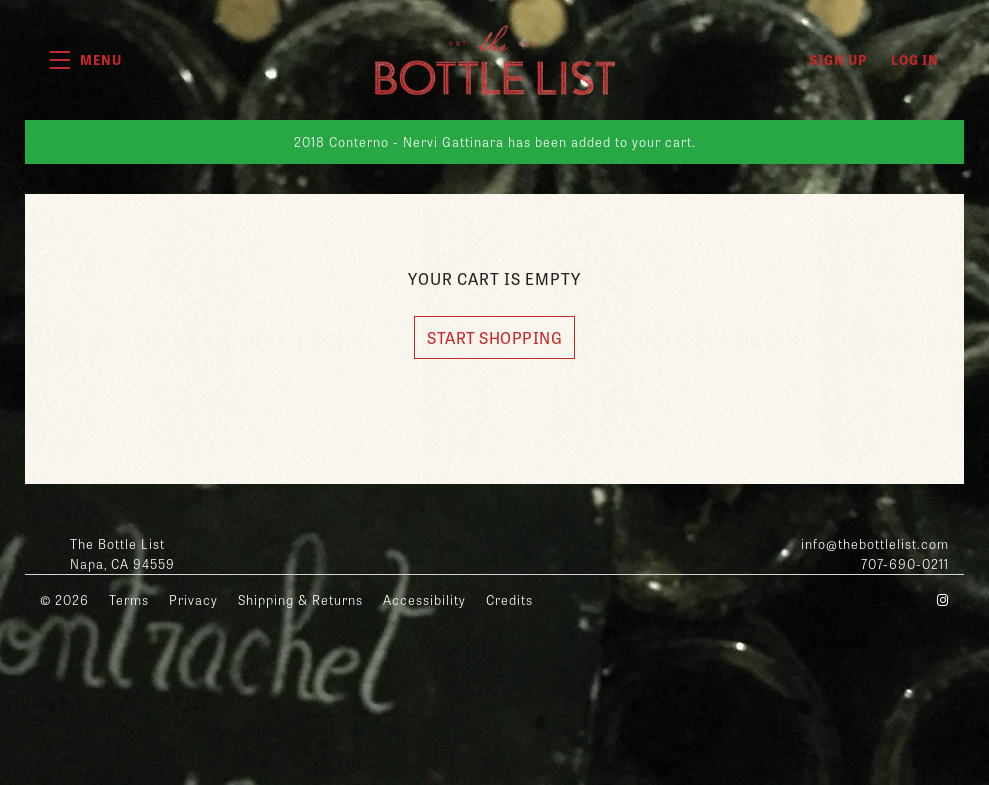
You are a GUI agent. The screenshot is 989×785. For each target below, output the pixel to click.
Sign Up (838, 59)
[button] (86, 60)
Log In (915, 59)
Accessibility (424, 599)
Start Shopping (494, 337)
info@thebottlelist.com (875, 543)
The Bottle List (495, 60)
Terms (129, 599)
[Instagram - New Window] (943, 599)
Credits (509, 599)
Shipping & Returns (300, 599)
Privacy (193, 599)
